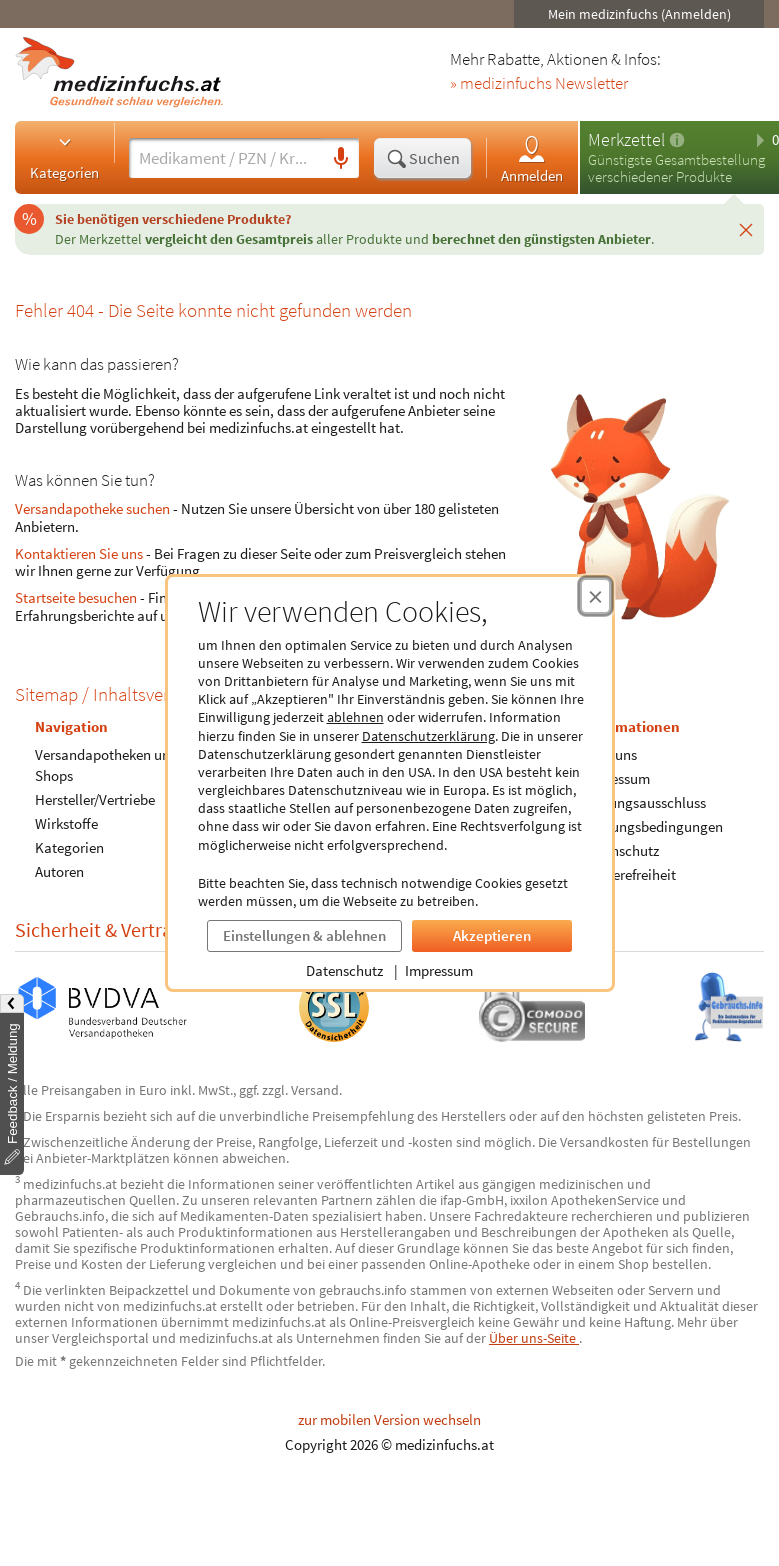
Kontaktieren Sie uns (79, 553)
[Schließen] (746, 229)
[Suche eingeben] (226, 158)
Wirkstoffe (66, 823)
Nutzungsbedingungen (652, 826)
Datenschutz (344, 970)
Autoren (59, 871)
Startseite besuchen (76, 597)
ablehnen (355, 717)
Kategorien (64, 157)
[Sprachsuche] (341, 159)
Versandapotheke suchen (92, 508)
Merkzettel (626, 139)
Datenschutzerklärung (428, 736)
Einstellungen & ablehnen (304, 935)
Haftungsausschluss (644, 802)
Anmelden (532, 158)
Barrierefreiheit (629, 874)
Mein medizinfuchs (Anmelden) (639, 14)
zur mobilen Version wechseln (389, 1419)
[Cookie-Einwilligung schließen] (595, 596)
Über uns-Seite (534, 1338)
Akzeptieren (492, 935)
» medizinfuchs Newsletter (539, 84)
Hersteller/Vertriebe (95, 799)
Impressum (439, 970)
